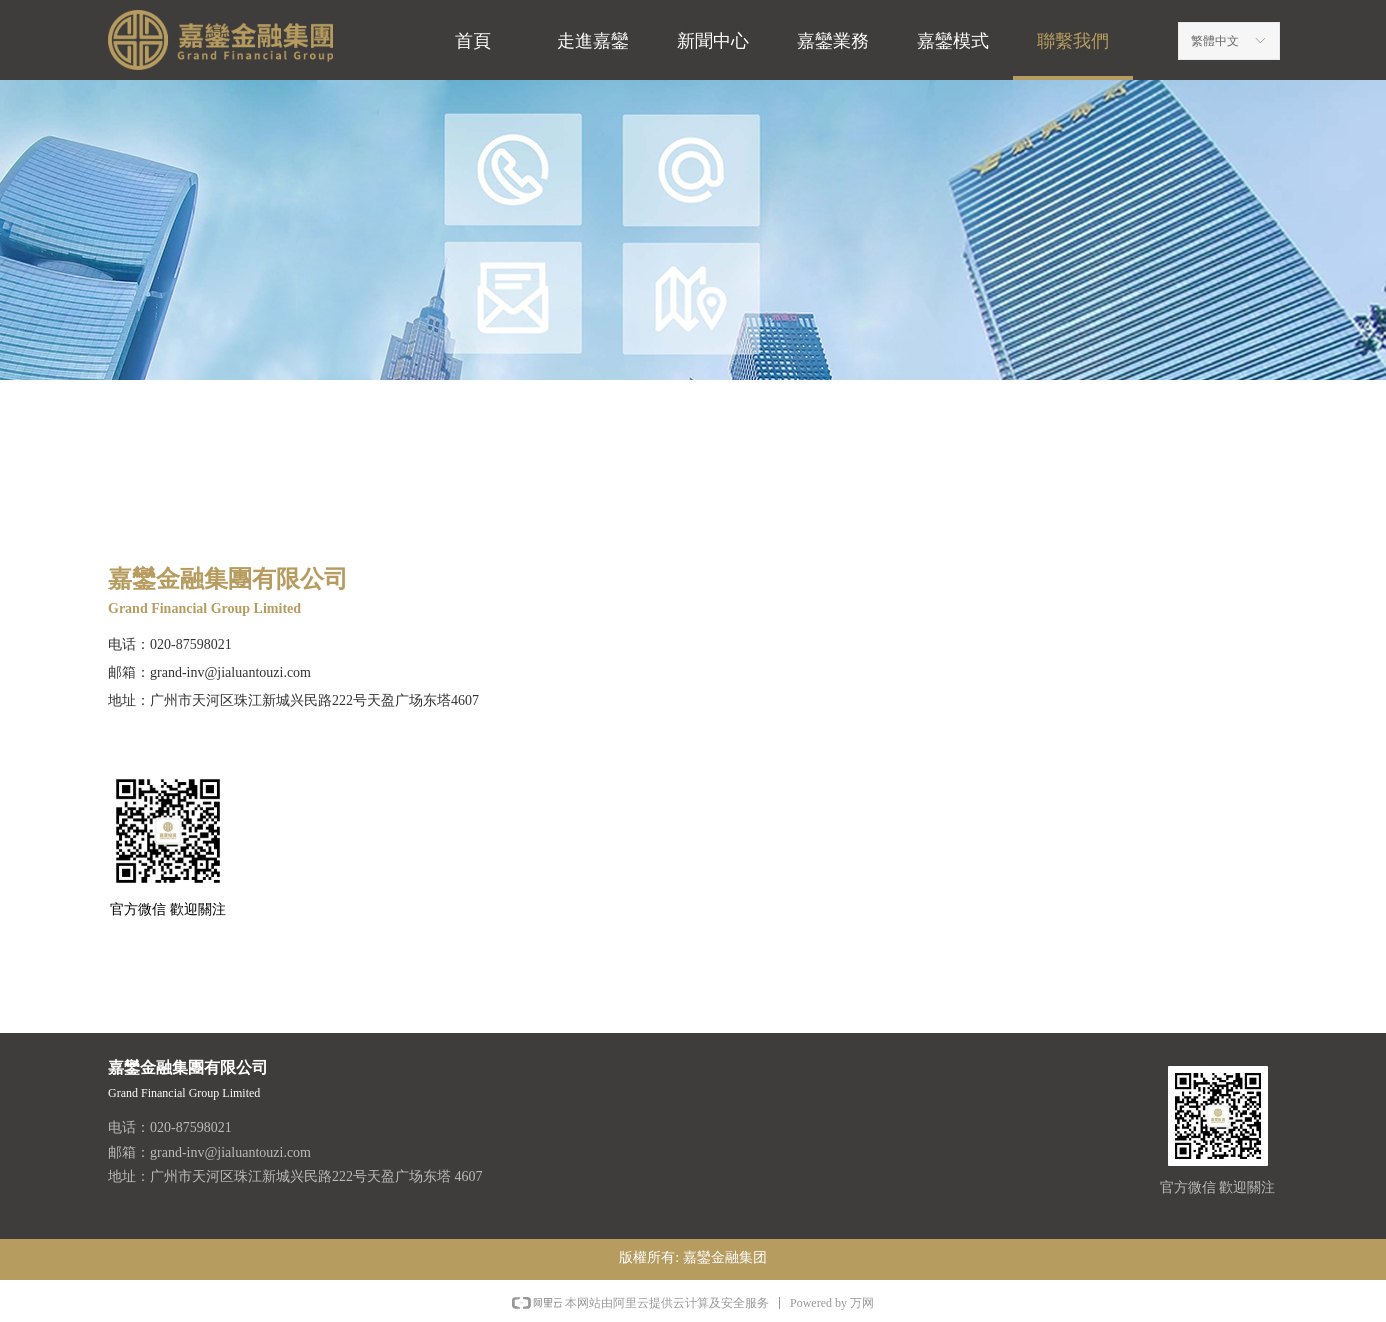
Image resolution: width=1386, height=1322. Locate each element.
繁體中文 (1215, 41)
